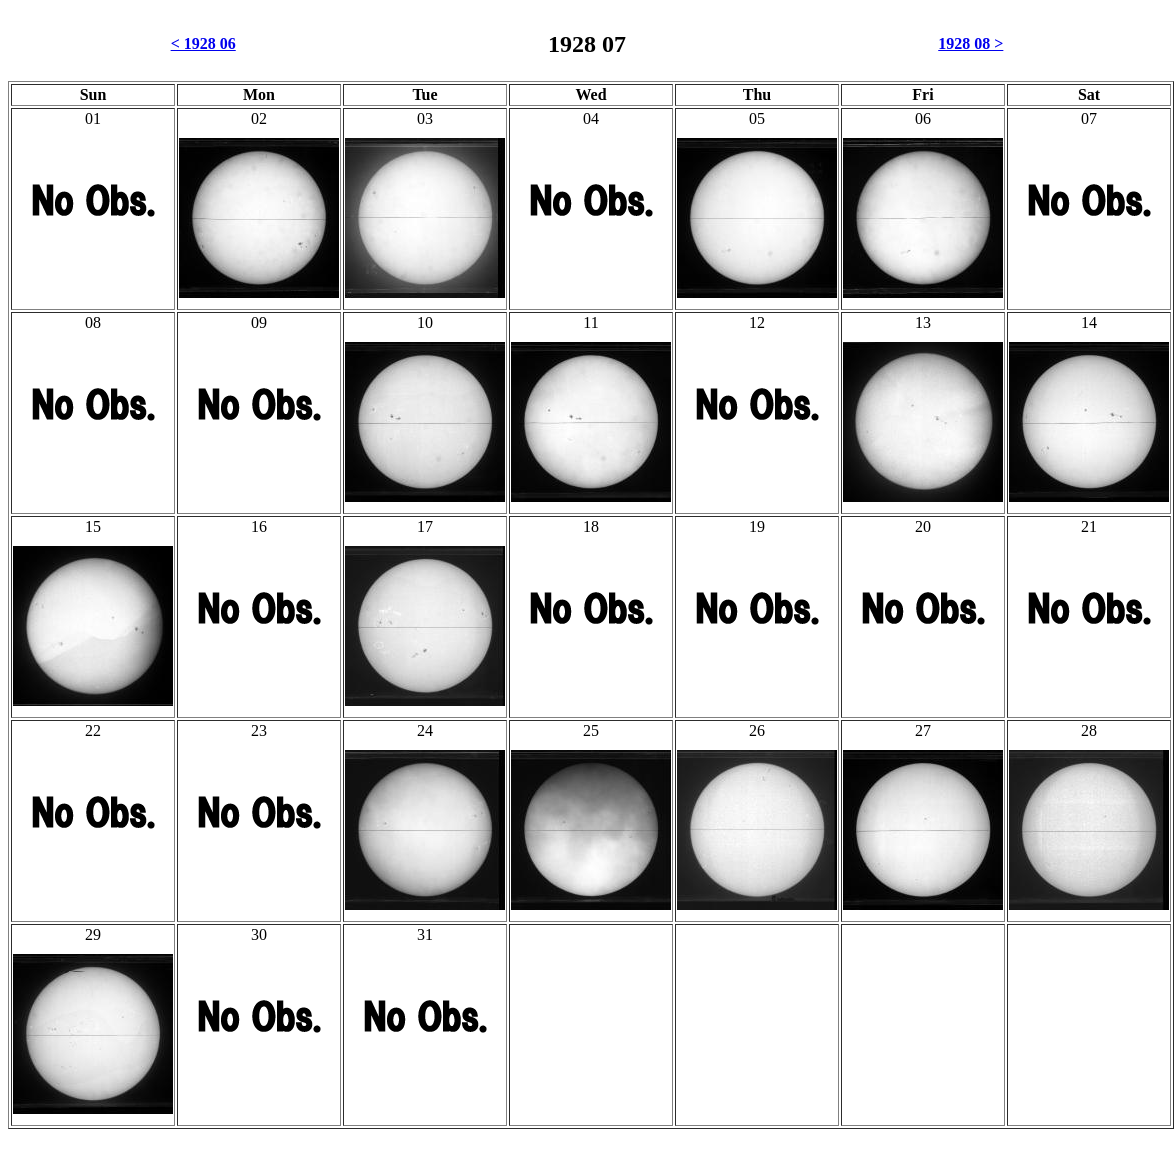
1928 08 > (970, 43)
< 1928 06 (203, 43)
